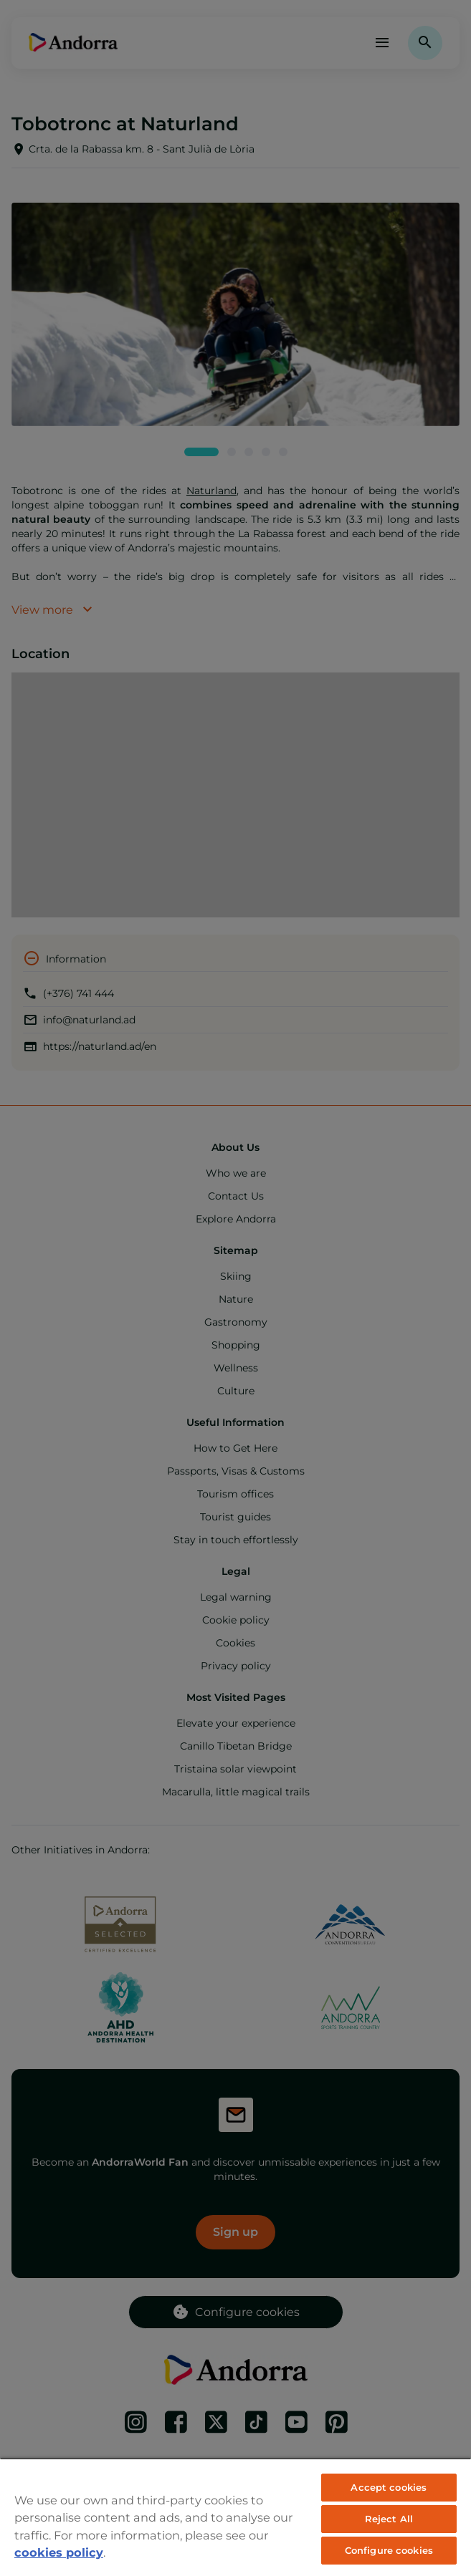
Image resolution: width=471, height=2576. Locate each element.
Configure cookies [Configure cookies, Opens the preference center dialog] (389, 2550)
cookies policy (58, 2552)
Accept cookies (389, 2487)
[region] (235, 2517)
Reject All (389, 2518)
